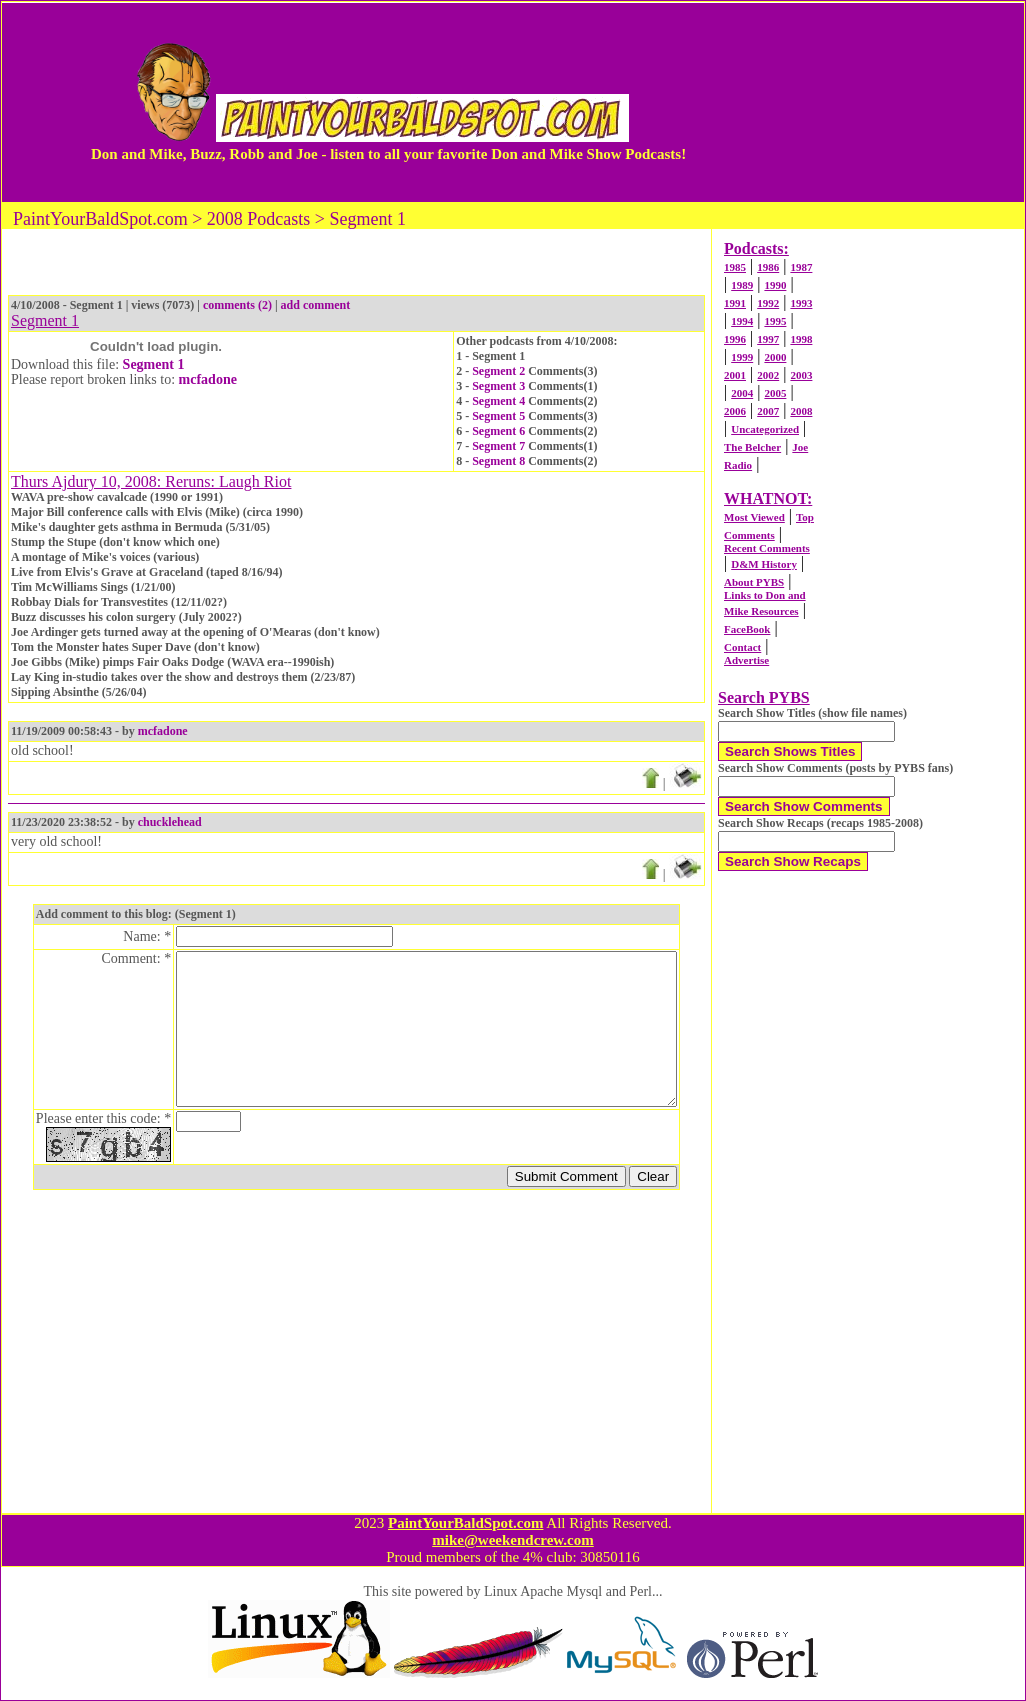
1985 (735, 267)
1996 (735, 339)
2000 (775, 357)
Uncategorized (765, 429)
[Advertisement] (867, 102)
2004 (742, 393)
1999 (742, 357)
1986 (768, 267)
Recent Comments (767, 548)
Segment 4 (498, 401)
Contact (742, 647)
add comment (316, 305)
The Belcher (752, 447)
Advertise (746, 660)
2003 (801, 375)
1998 (801, 339)
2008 (801, 411)
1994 (742, 321)
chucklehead (170, 822)
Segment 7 (498, 446)
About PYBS (754, 582)
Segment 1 (154, 364)
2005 (775, 393)
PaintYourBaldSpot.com (465, 1523)
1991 (735, 303)
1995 (775, 321)
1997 (768, 339)
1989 (742, 285)
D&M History (764, 564)
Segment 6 (498, 431)
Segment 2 (498, 371)
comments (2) (237, 305)
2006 (735, 411)
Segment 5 (498, 416)
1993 (801, 303)
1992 (768, 303)
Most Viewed (754, 517)
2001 (735, 375)
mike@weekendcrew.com (513, 1540)
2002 (768, 375)
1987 (801, 267)
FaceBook (747, 629)
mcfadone (208, 379)
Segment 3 (498, 386)
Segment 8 (498, 461)
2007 (768, 411)
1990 (775, 285)
